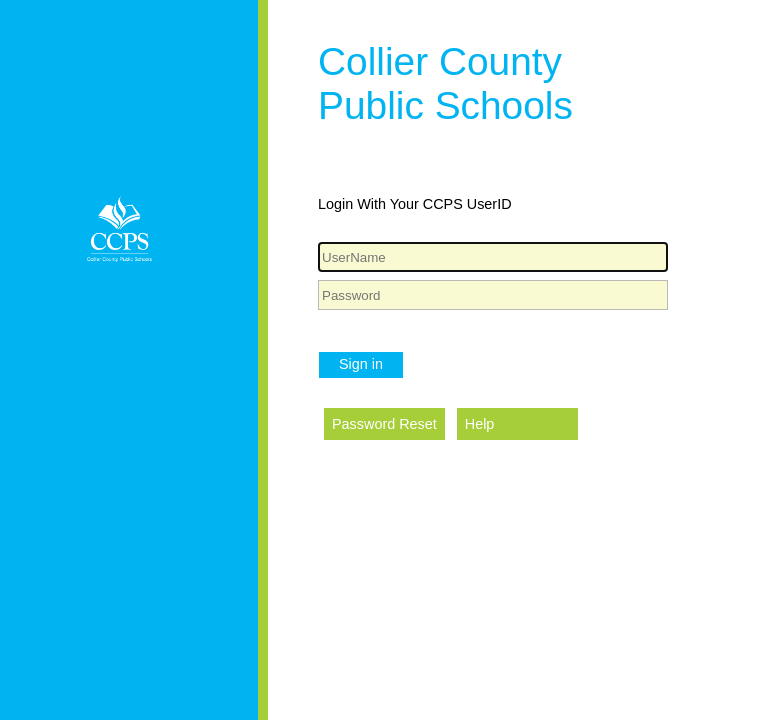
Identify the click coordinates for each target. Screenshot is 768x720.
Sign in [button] (361, 364)
